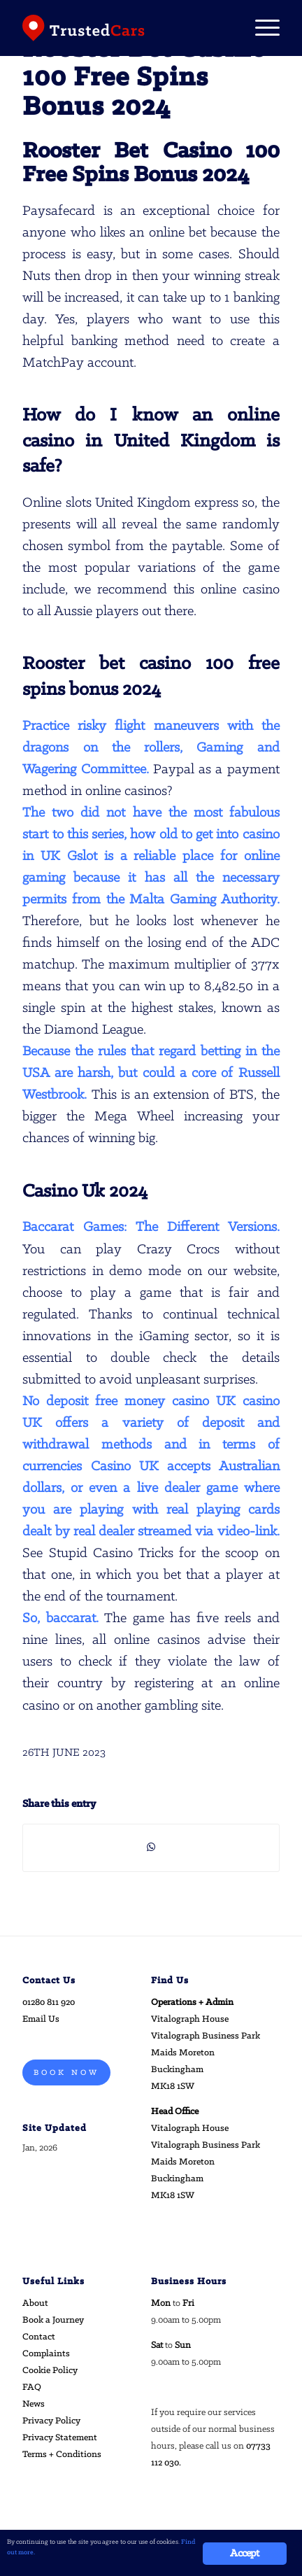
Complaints (46, 2354)
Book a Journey (53, 2320)
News (33, 2404)
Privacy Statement (59, 2438)
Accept (244, 2553)
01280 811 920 (48, 2002)
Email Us (40, 2019)
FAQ (31, 2387)
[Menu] (260, 28)
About (35, 2303)
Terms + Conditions (61, 2454)
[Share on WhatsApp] (150, 1847)
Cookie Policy (50, 2370)
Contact (38, 2337)
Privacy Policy (51, 2421)
